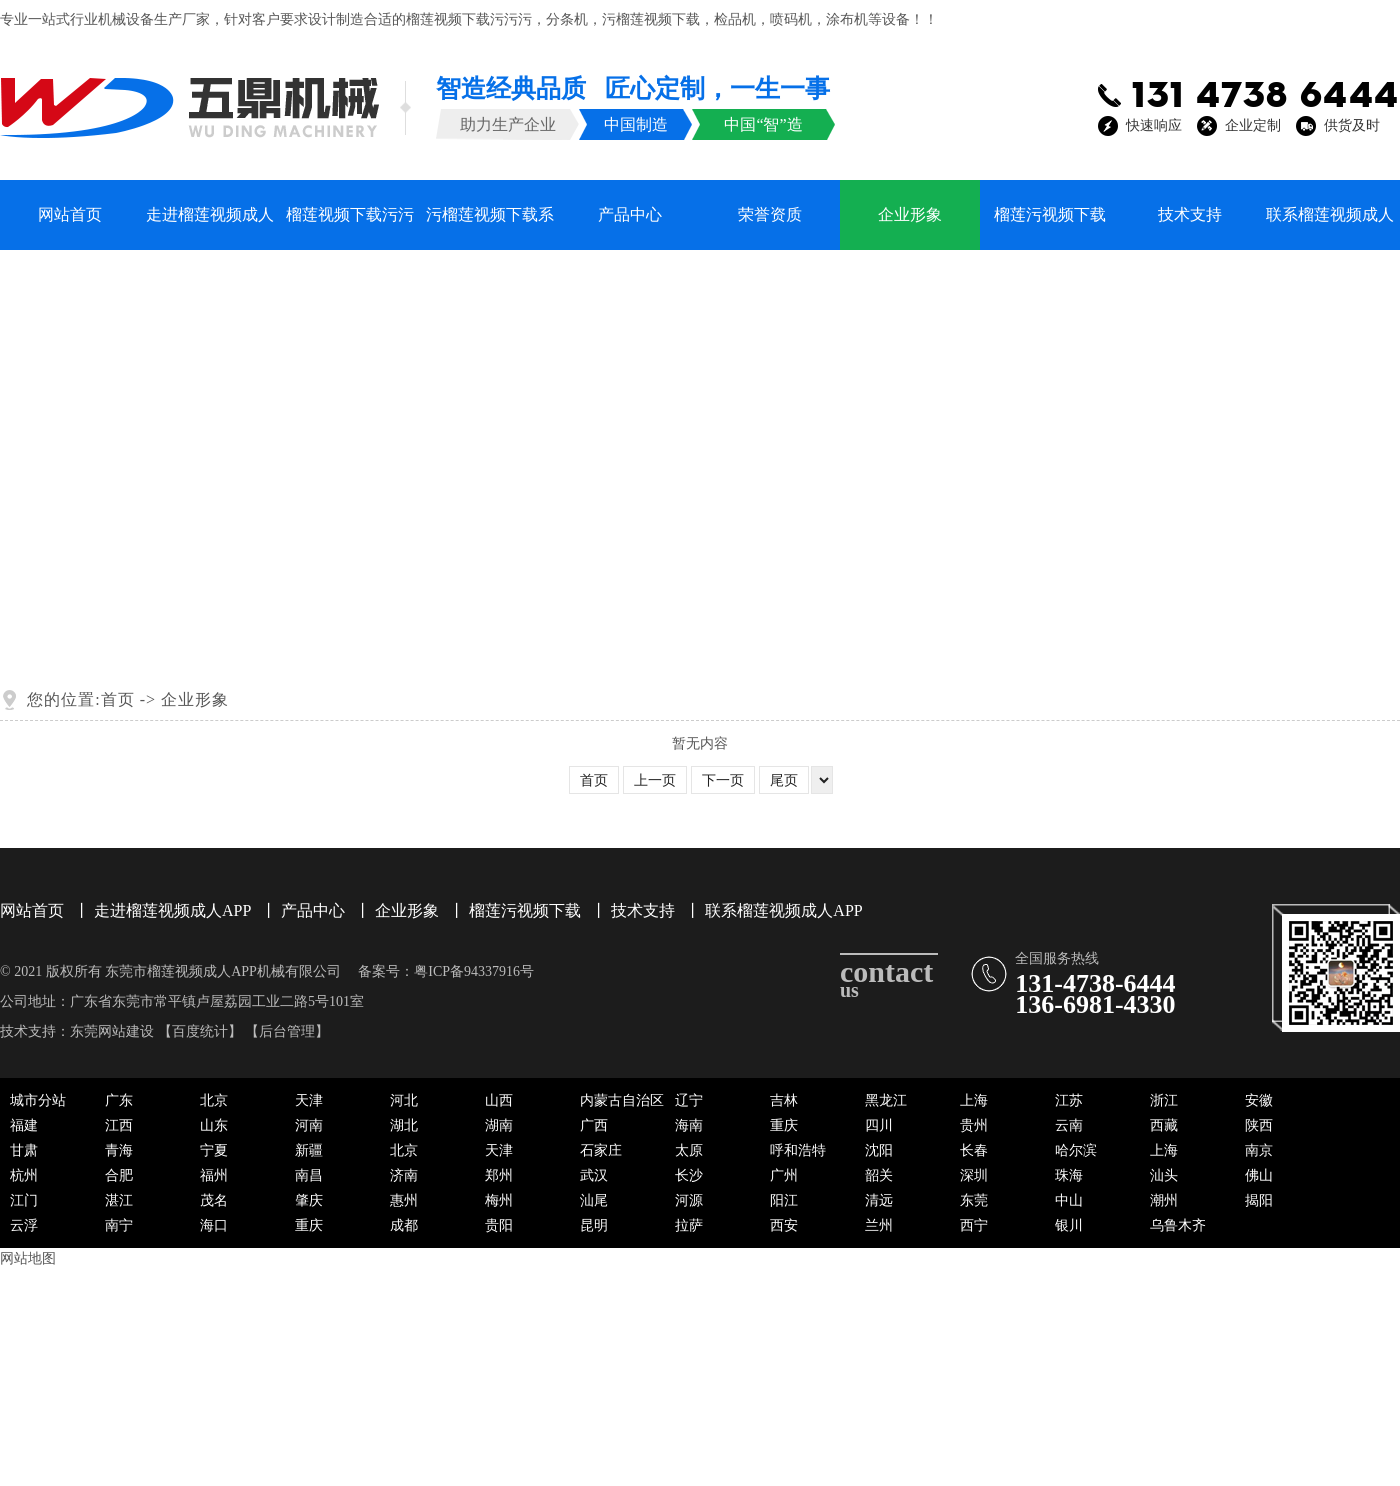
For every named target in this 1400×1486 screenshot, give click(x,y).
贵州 (974, 1125)
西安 (784, 1225)
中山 (1069, 1200)
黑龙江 (886, 1100)
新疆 (309, 1150)
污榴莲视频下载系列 (490, 228)
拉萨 (689, 1225)
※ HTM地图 (1362, 19)
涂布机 (847, 19)
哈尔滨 (1076, 1150)
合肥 (119, 1175)
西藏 (1164, 1125)
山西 (499, 1100)
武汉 (594, 1175)
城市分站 (38, 1100)
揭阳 (1259, 1200)
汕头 (1164, 1175)
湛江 (119, 1200)
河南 (309, 1125)
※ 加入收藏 (1163, 19)
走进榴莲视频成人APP (210, 228)
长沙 (689, 1175)
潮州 (1164, 1200)
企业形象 (910, 214)
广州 (784, 1175)
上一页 (655, 780)
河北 (404, 1100)
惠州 (404, 1200)
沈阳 (879, 1150)
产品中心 (630, 214)
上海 (974, 1100)
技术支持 (1190, 214)
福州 (214, 1175)
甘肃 (24, 1150)
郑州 (499, 1175)
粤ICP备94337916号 (474, 971)
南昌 (309, 1175)
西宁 (974, 1225)
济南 (404, 1175)
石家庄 (601, 1150)
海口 (214, 1225)
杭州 (24, 1175)
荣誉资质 (770, 214)
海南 (689, 1125)
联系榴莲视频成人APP (1330, 228)
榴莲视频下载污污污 (469, 19)
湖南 (499, 1125)
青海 (119, 1150)
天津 (309, 1100)
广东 (119, 1100)
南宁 (119, 1225)
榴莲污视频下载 (1050, 214)
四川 (879, 1125)
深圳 (974, 1175)
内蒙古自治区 (622, 1100)
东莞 (974, 1200)
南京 (1259, 1150)
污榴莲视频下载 (651, 19)
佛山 (1259, 1175)
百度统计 (200, 1031)
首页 (118, 699)
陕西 (1259, 1125)
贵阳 (499, 1225)
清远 (879, 1200)
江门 (24, 1200)
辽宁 (689, 1100)
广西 (594, 1125)
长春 (974, 1150)
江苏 (1069, 1100)
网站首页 (70, 214)
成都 (404, 1225)
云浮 (24, 1225)
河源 (689, 1200)
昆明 (594, 1225)
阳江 (784, 1200)
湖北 (404, 1125)
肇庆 (309, 1200)
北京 (214, 1100)
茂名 (214, 1200)
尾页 (784, 780)
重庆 (784, 1125)
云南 (1069, 1125)
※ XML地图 (1262, 19)
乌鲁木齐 (1178, 1225)
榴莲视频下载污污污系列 (350, 228)
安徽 (1259, 1100)
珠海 (1069, 1175)
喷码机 (791, 19)
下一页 (723, 780)
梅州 (499, 1200)
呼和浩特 (798, 1150)
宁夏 (214, 1150)
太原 (689, 1150)
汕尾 (594, 1200)
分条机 (567, 19)
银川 (1069, 1225)
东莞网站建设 (112, 1031)
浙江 (1164, 1100)
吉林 (784, 1100)
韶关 (879, 1175)
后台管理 (287, 1031)
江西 (119, 1125)
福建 (24, 1125)
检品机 (735, 19)
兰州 (879, 1225)
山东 (214, 1125)
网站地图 (28, 1258)
